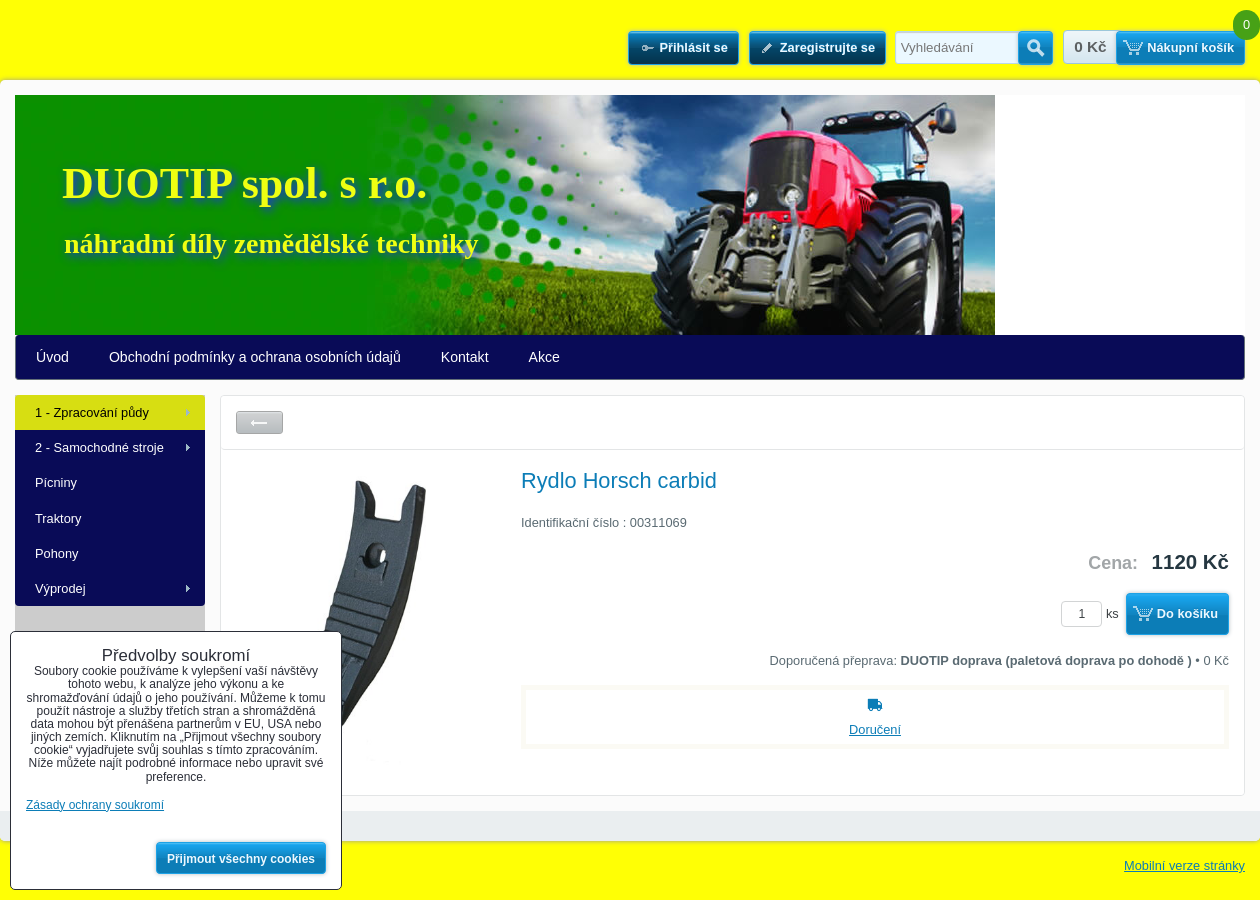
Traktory (58, 518)
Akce (544, 357)
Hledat (1035, 48)
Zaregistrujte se (827, 47)
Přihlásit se (693, 47)
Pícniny (56, 482)
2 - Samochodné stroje (99, 447)
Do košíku (1187, 613)
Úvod (52, 357)
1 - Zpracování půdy (92, 412)
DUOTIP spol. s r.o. (244, 183)
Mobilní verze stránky (1184, 865)
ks (1093, 613)
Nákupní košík (1190, 47)
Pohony (56, 553)
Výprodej (60, 588)
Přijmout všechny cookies (241, 859)
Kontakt (465, 357)
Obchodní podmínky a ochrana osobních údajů (255, 357)
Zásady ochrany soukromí (95, 805)
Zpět (259, 422)
